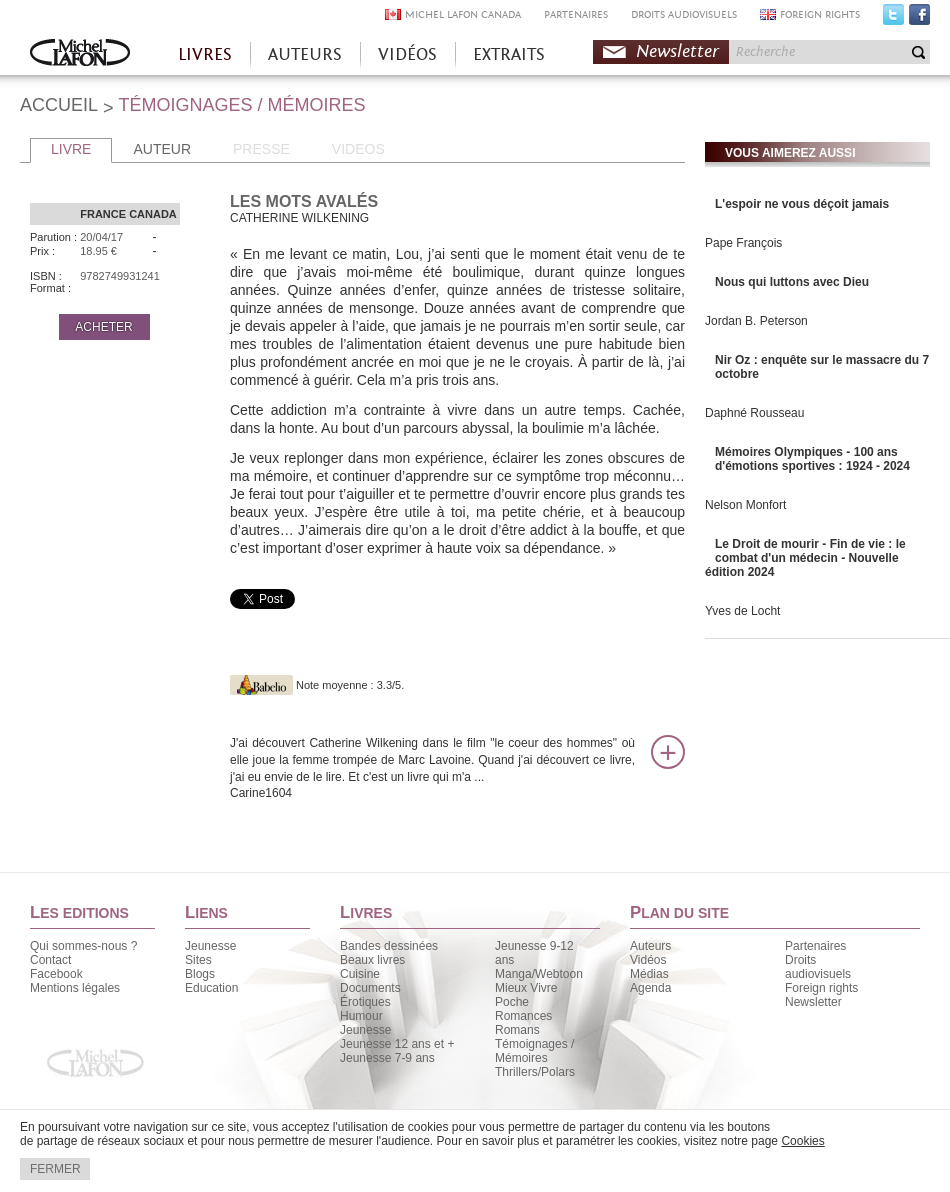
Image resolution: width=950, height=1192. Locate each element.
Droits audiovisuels (818, 967)
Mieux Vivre (526, 988)
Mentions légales (75, 988)
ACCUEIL (59, 105)
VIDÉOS (407, 54)
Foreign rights (821, 988)
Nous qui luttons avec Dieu (792, 282)
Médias (649, 974)
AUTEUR (162, 149)
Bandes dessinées (389, 946)
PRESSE (261, 149)
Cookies (802, 1141)
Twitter (893, 19)
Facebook (919, 19)
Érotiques (365, 1002)
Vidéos (648, 960)
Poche (512, 1002)
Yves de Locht (742, 611)
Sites (198, 960)
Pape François (743, 243)
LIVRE (71, 149)
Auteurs (650, 946)
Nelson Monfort (745, 505)
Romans (517, 1030)
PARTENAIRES (576, 14)
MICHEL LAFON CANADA (463, 14)
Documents (370, 988)
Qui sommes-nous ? (83, 946)
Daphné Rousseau (754, 413)
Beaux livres (372, 960)
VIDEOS (358, 149)
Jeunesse (210, 946)
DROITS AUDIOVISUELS (684, 14)
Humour (361, 1016)
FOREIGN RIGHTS (820, 14)
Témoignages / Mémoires (534, 1051)
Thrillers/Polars (535, 1072)
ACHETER (103, 327)
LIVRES (205, 54)
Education (211, 988)
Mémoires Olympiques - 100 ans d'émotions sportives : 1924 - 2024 (812, 459)
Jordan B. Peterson (756, 321)
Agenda (650, 988)
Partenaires (815, 946)
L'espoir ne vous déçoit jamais (802, 204)
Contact (50, 960)
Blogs (200, 974)
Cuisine (360, 974)
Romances (523, 1016)
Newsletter (677, 51)
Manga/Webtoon (539, 974)
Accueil (80, 54)
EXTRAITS (509, 54)
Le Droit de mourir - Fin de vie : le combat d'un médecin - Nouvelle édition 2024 (805, 558)
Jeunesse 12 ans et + (397, 1044)
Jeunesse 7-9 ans (387, 1058)
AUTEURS (305, 54)
